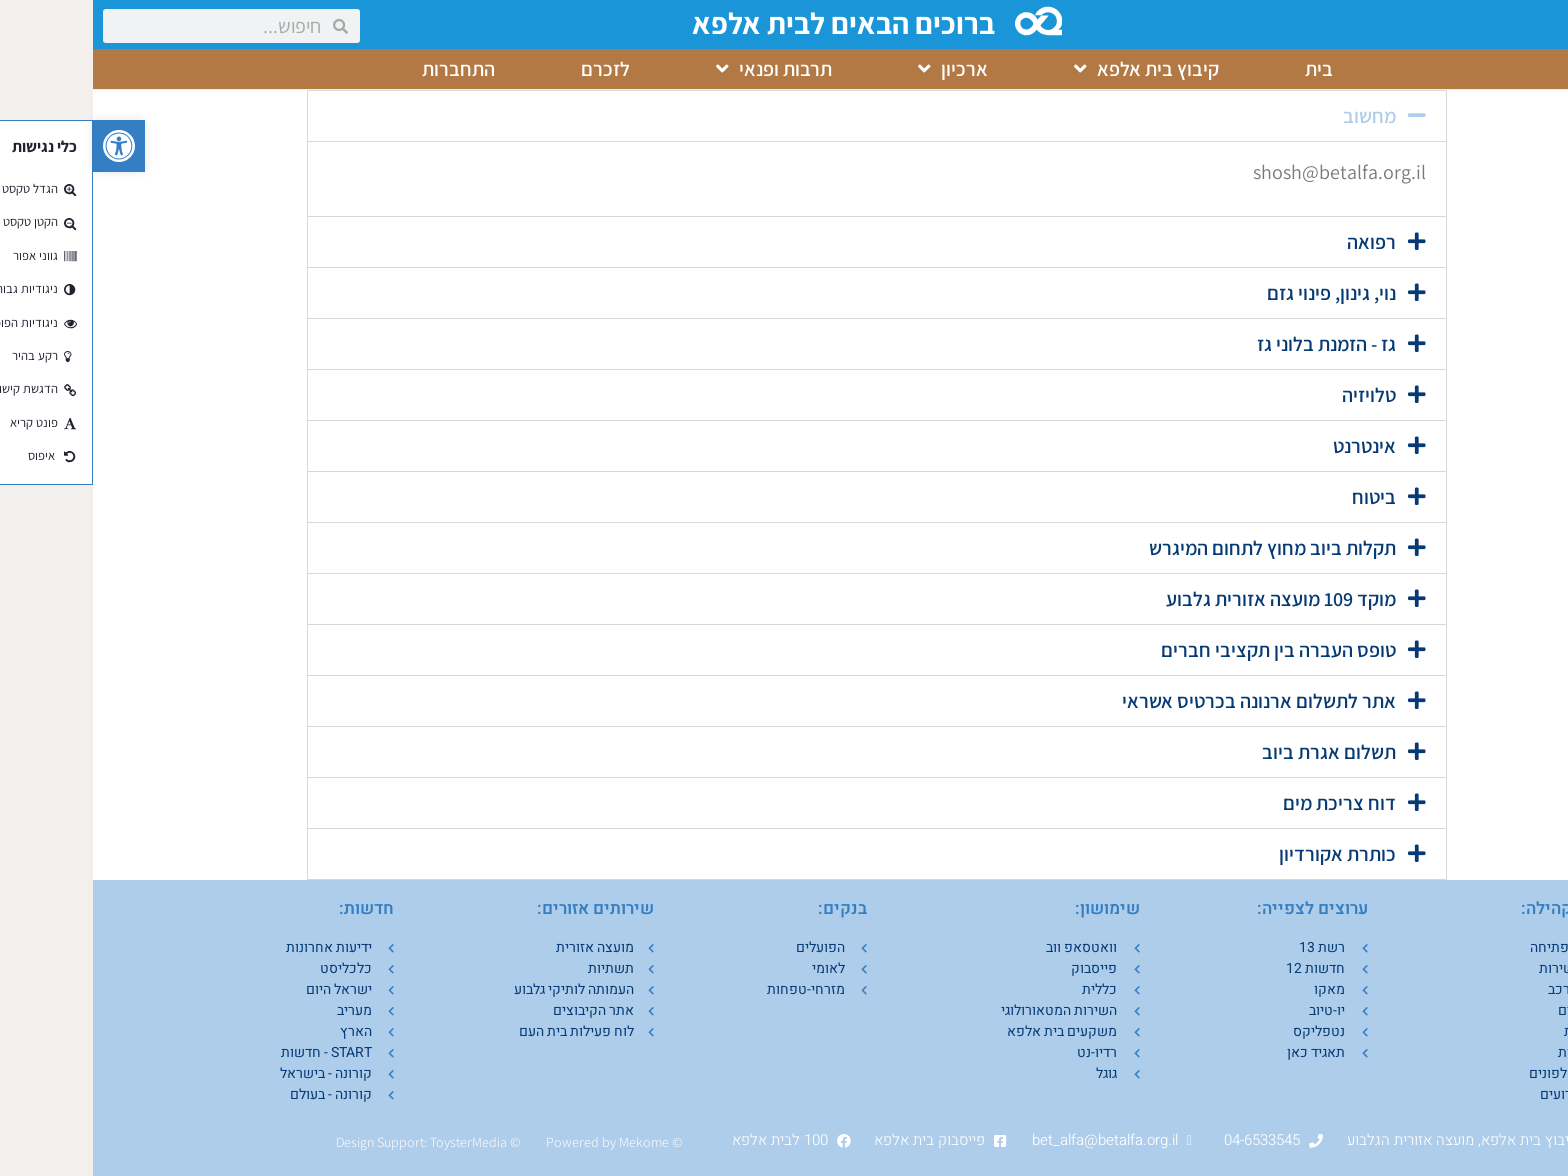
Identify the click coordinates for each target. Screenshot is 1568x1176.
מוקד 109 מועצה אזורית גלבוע (1188, 599)
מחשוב (1276, 116)
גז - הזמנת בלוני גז (1233, 344)
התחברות (365, 69)
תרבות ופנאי (681, 69)
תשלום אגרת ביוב (1236, 752)
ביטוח (1281, 497)
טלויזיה (1276, 395)
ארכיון (860, 69)
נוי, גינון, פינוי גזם (1238, 293)
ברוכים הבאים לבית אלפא (753, 23)
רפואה (1278, 242)
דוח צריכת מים (1246, 803)
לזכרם (512, 69)
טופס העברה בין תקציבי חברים (1185, 650)
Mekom (547, 1142)
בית (1226, 69)
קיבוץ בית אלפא (1053, 69)
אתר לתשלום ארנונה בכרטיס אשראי (1166, 701)
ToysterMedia (375, 1142)
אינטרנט (1271, 446)
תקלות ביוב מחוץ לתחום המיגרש (1179, 548)
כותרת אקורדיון (1244, 854)
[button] (26, 146)
